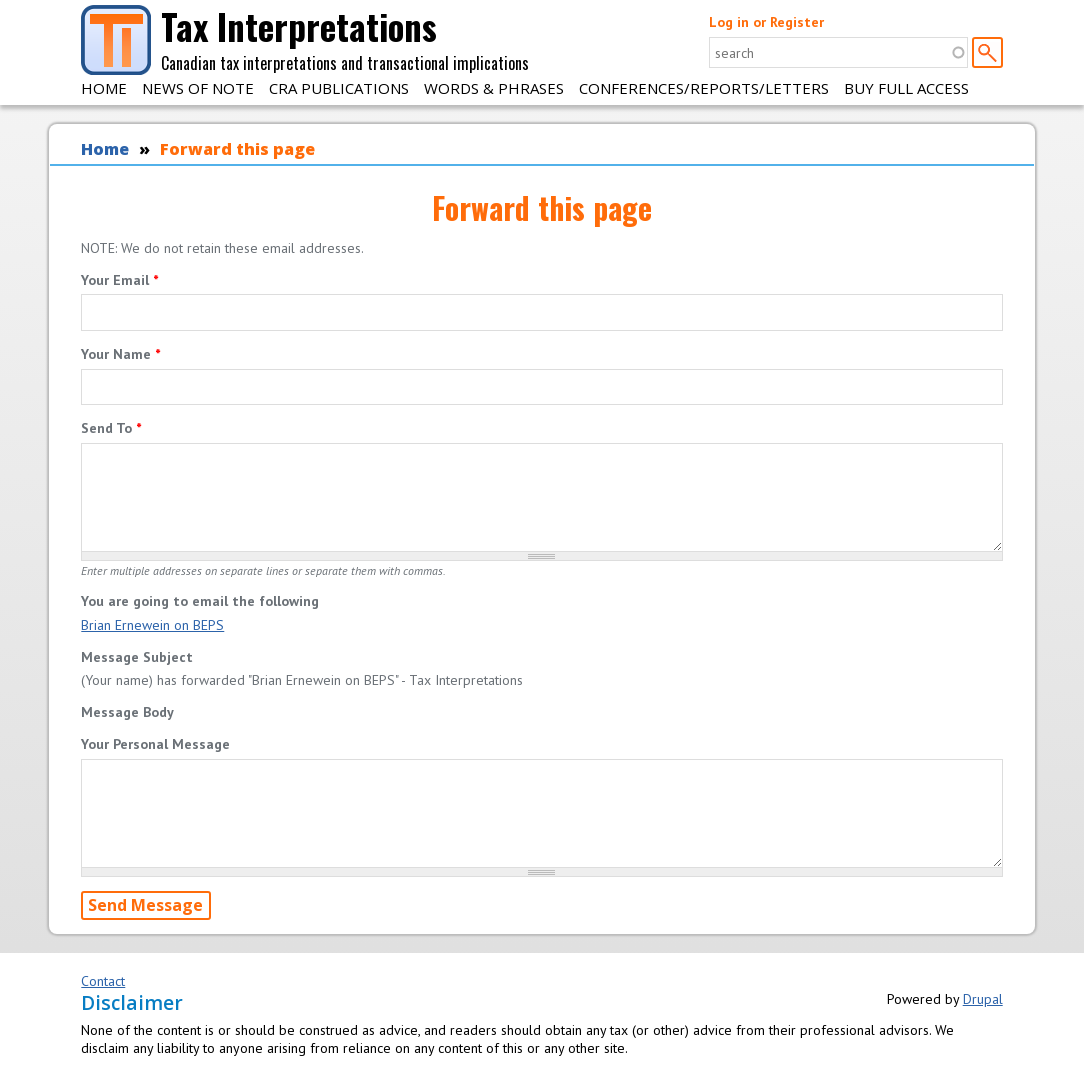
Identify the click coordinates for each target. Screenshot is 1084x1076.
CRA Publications (339, 88)
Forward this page (237, 149)
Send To (111, 428)
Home (104, 88)
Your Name (120, 354)
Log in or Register (766, 22)
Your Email (119, 280)
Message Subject (137, 657)
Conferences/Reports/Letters (704, 88)
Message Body (127, 712)
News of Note (198, 88)
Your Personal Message (155, 744)
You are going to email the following (200, 601)
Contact (103, 981)
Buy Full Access (906, 88)
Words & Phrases (494, 88)
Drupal (983, 999)
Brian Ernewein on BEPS (152, 625)
